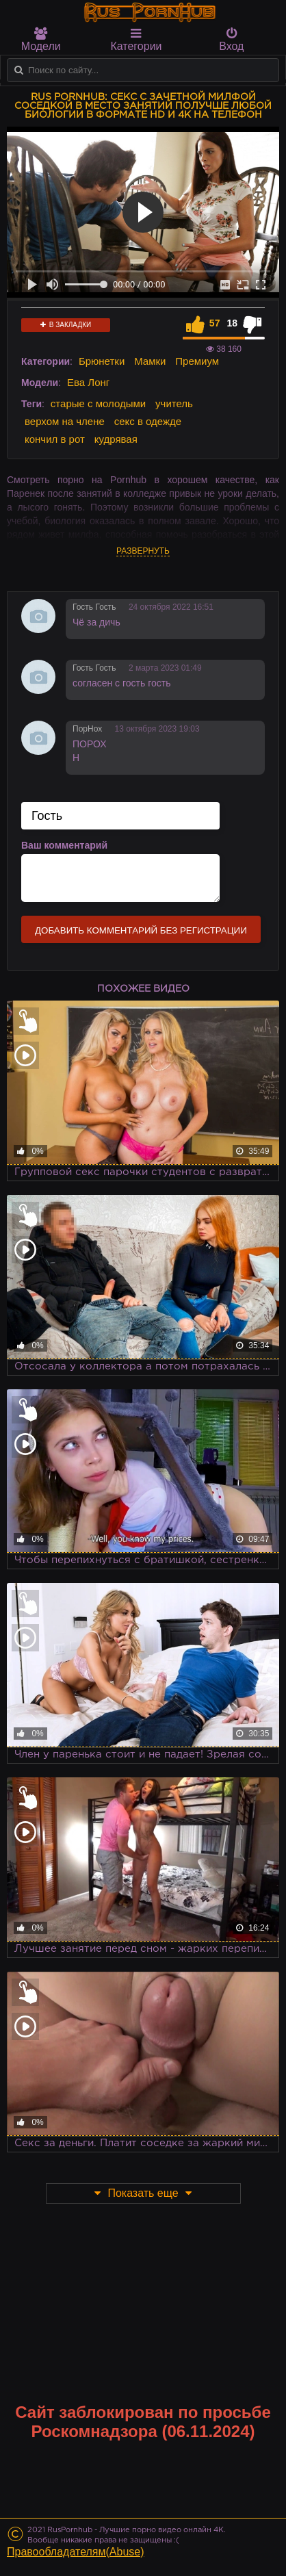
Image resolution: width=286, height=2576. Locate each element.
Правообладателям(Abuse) (75, 2552)
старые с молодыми (98, 403)
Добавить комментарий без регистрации (141, 930)
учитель (174, 403)
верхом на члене (65, 421)
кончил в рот (55, 439)
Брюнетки (102, 361)
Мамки (150, 361)
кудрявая (116, 439)
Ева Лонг (88, 382)
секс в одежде (147, 421)
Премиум (197, 361)
